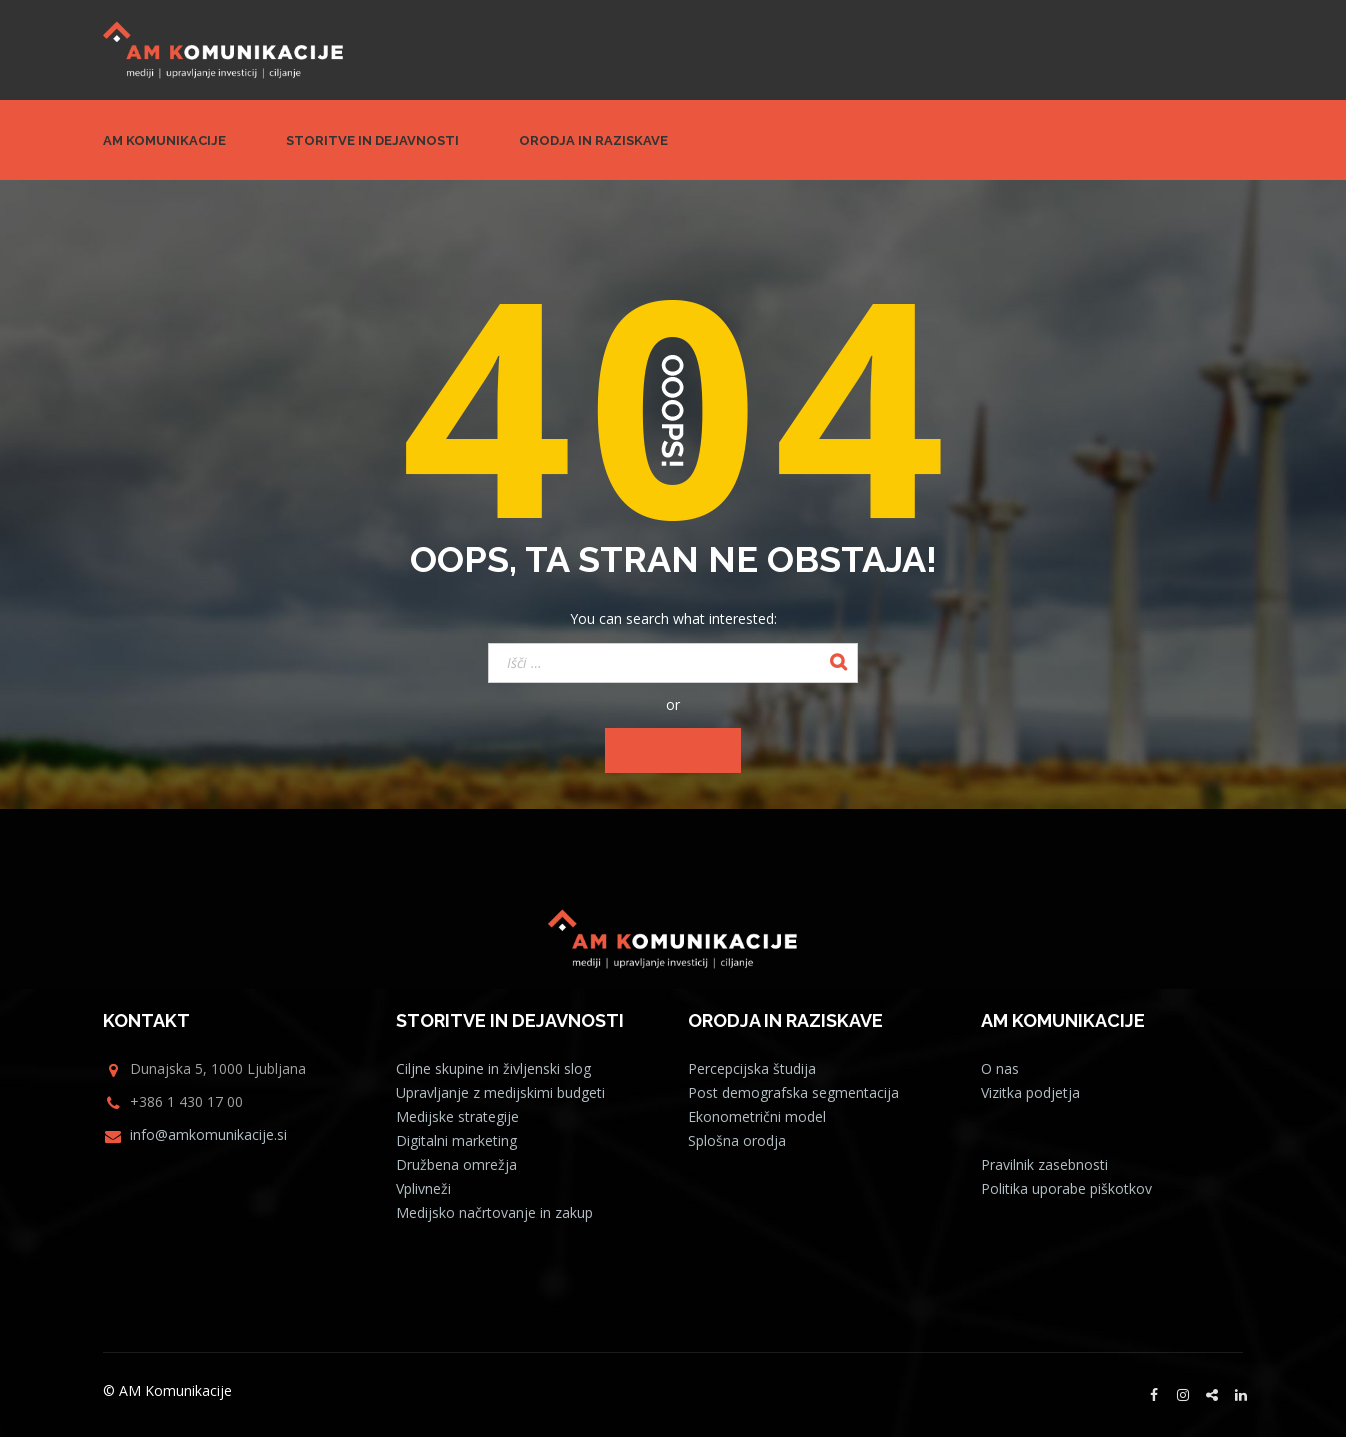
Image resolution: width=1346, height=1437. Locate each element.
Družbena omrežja (456, 1164)
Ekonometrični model (757, 1116)
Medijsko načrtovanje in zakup (494, 1212)
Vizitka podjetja (1030, 1092)
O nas (1000, 1068)
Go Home (673, 750)
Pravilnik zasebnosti (1044, 1164)
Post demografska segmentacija (793, 1092)
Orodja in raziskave (593, 140)
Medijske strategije (457, 1116)
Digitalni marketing (456, 1140)
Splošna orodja (737, 1140)
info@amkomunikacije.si (208, 1134)
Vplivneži (423, 1188)
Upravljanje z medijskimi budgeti (500, 1092)
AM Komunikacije (164, 140)
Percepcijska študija (752, 1068)
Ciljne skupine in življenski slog (493, 1068)
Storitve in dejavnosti (372, 140)
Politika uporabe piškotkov (1066, 1188)
